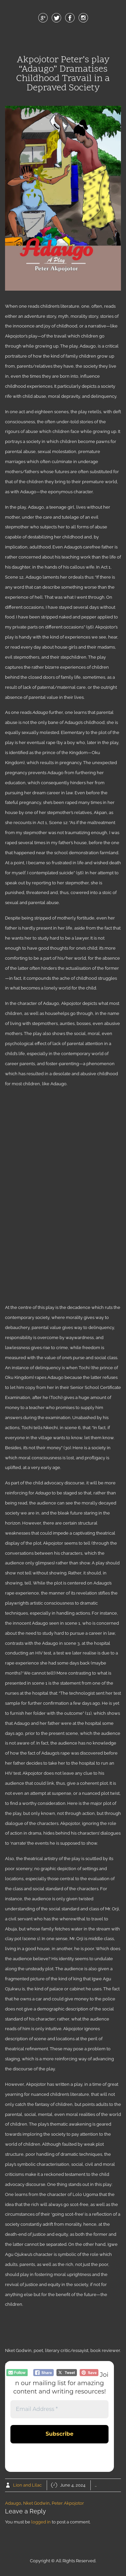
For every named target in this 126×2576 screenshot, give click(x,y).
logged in (41, 2521)
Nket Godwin (36, 2503)
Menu (63, 40)
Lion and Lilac (27, 2485)
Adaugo (13, 2503)
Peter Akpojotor (68, 2503)
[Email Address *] (59, 2409)
